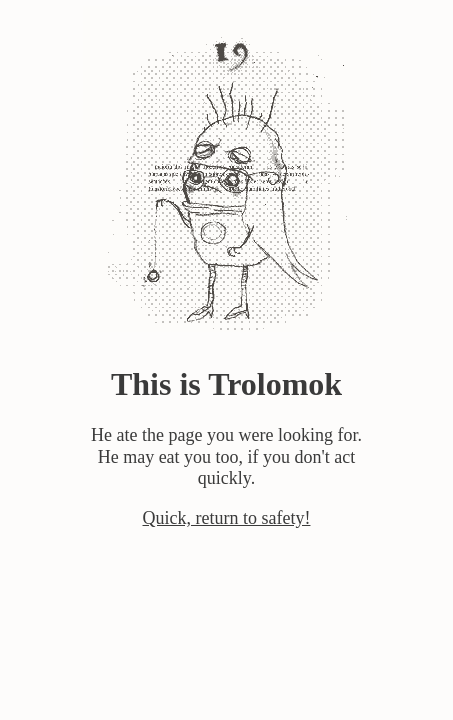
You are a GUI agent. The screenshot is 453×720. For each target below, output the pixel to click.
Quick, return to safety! (227, 518)
